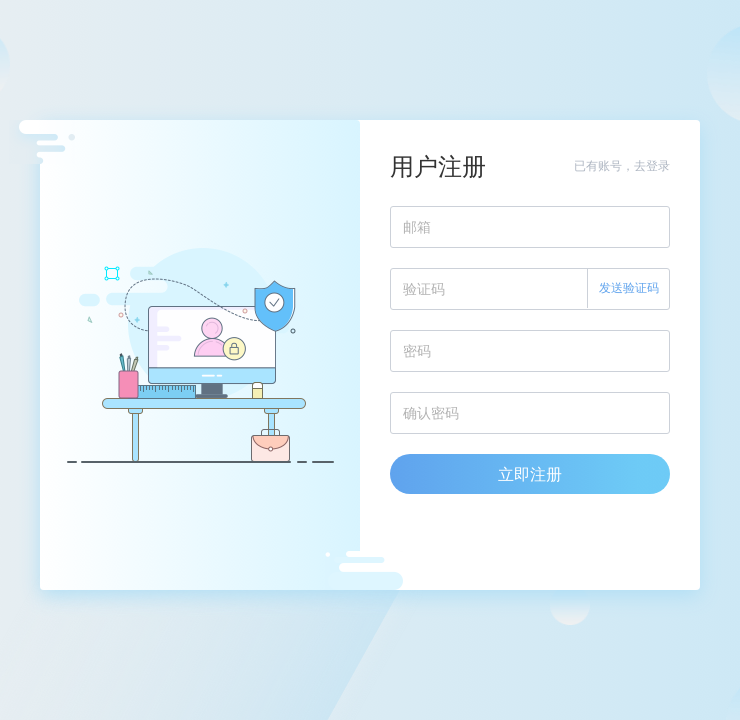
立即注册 (530, 474)
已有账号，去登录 (622, 165)
